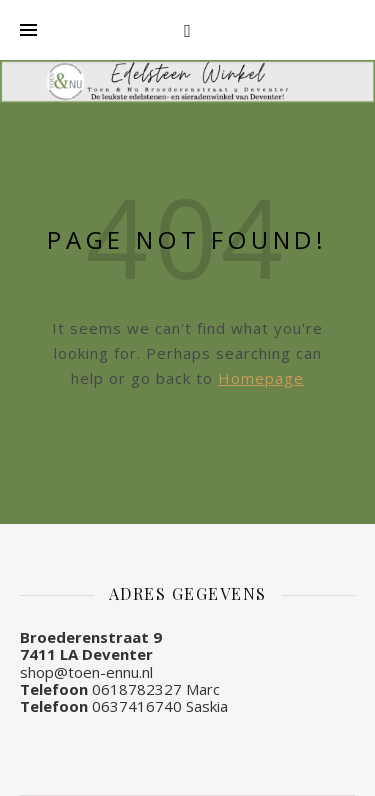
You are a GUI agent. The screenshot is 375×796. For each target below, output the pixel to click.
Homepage (261, 378)
